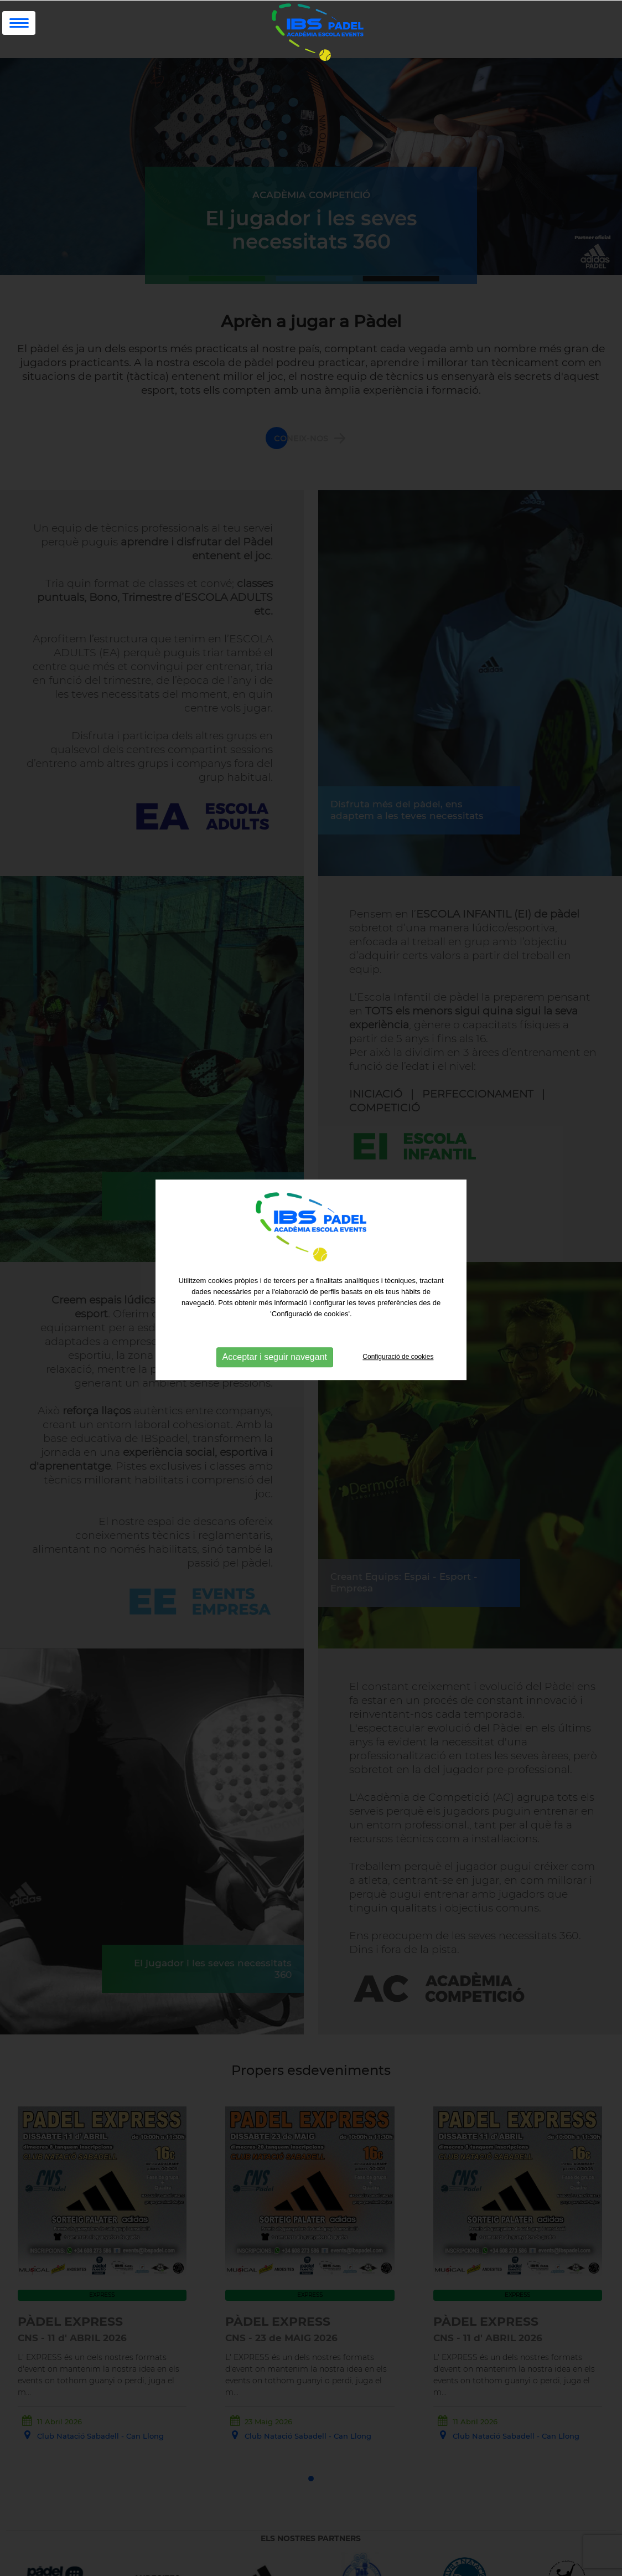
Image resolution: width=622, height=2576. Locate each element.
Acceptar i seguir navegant (274, 1334)
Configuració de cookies (397, 1335)
